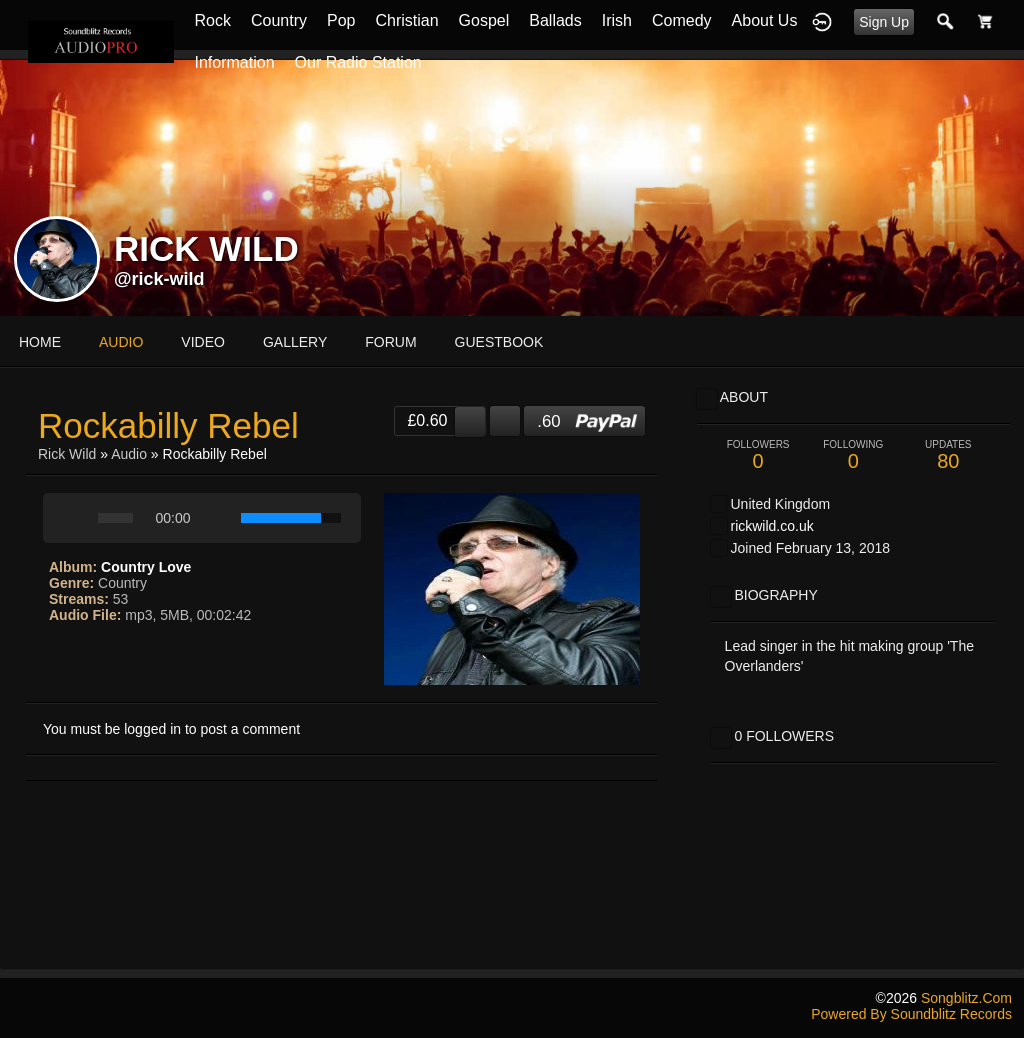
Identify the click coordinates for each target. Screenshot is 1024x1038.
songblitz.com (966, 998)
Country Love (146, 567)
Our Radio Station (358, 62)
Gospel (484, 20)
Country (279, 20)
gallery (295, 342)
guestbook (499, 342)
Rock (212, 20)
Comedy (682, 20)
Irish (617, 20)
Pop (341, 20)
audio (121, 342)
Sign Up (884, 22)
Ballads (555, 20)
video (203, 342)
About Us (765, 20)
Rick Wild (67, 454)
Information (234, 62)
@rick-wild (159, 279)
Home (40, 342)
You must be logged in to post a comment (171, 729)
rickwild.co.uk (771, 526)
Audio (129, 454)
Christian (406, 20)
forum (390, 342)
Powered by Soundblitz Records (911, 1014)
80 (948, 455)
